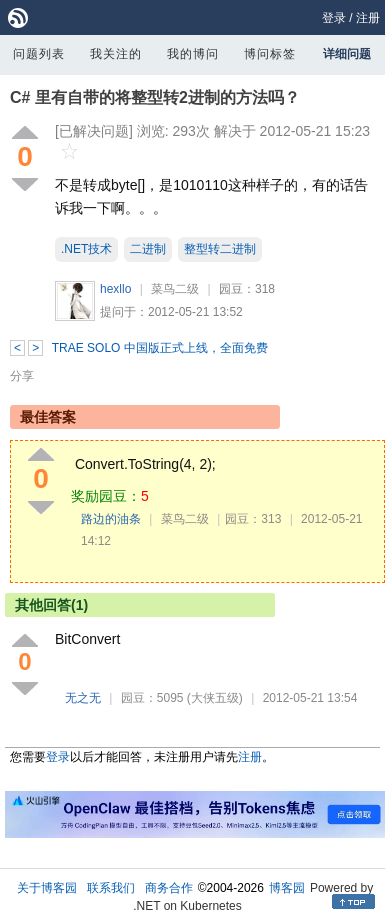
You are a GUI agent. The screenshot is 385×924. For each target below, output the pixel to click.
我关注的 (116, 54)
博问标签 (270, 54)
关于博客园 (47, 888)
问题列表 (39, 54)
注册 (368, 18)
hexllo (115, 289)
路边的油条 (111, 519)
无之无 (83, 698)
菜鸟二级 (175, 289)
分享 (22, 376)
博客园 (287, 888)
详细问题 (347, 54)
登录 (334, 18)
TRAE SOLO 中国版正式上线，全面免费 (160, 348)
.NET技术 (86, 249)
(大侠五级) (215, 698)
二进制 (148, 249)
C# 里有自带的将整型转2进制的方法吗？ (155, 97)
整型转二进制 (220, 249)
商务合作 (169, 888)
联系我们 (111, 888)
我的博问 (193, 54)
